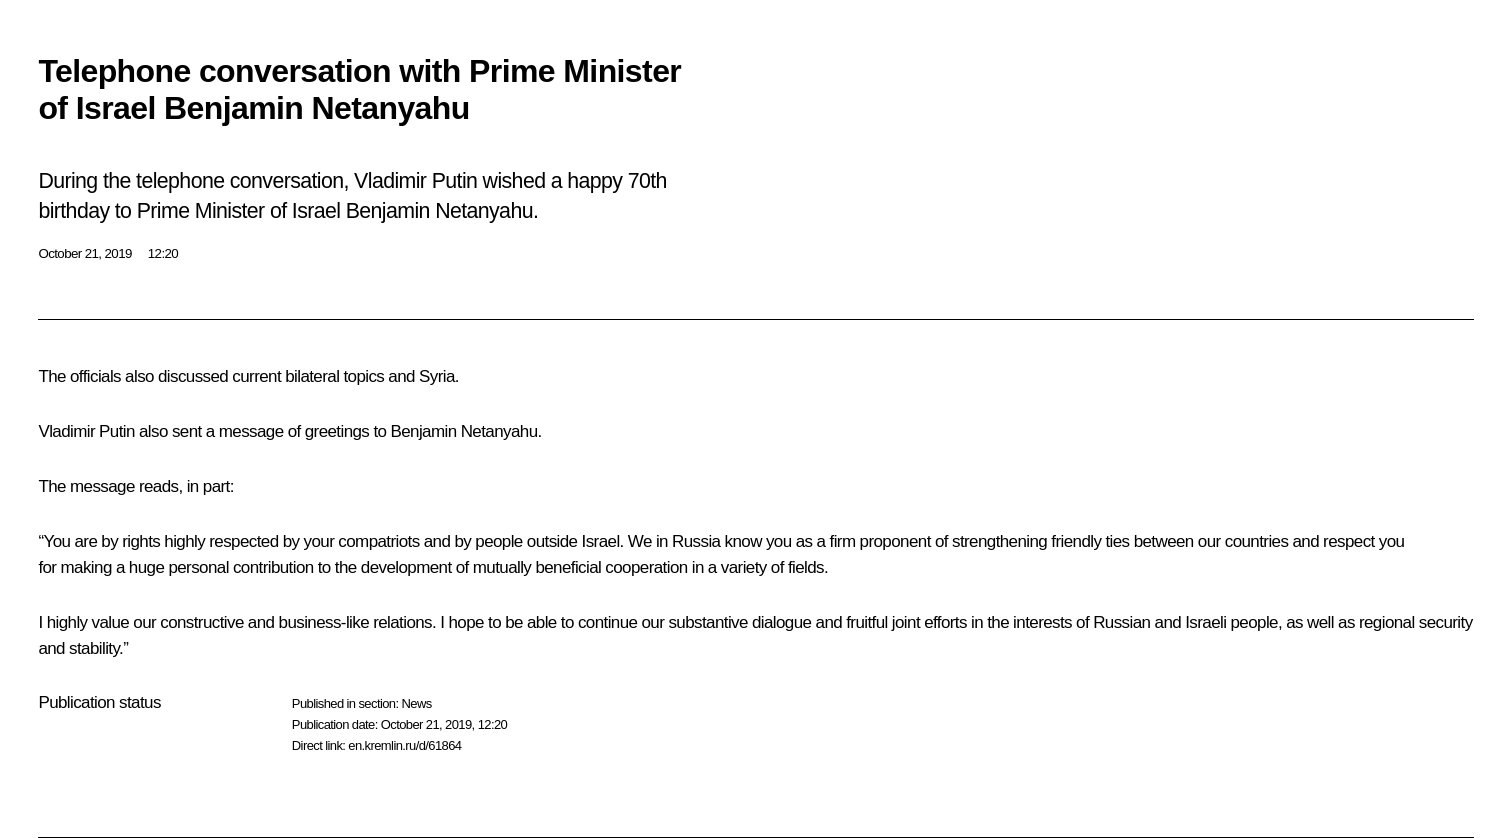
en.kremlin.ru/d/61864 (404, 745)
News (416, 703)
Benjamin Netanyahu (464, 431)
